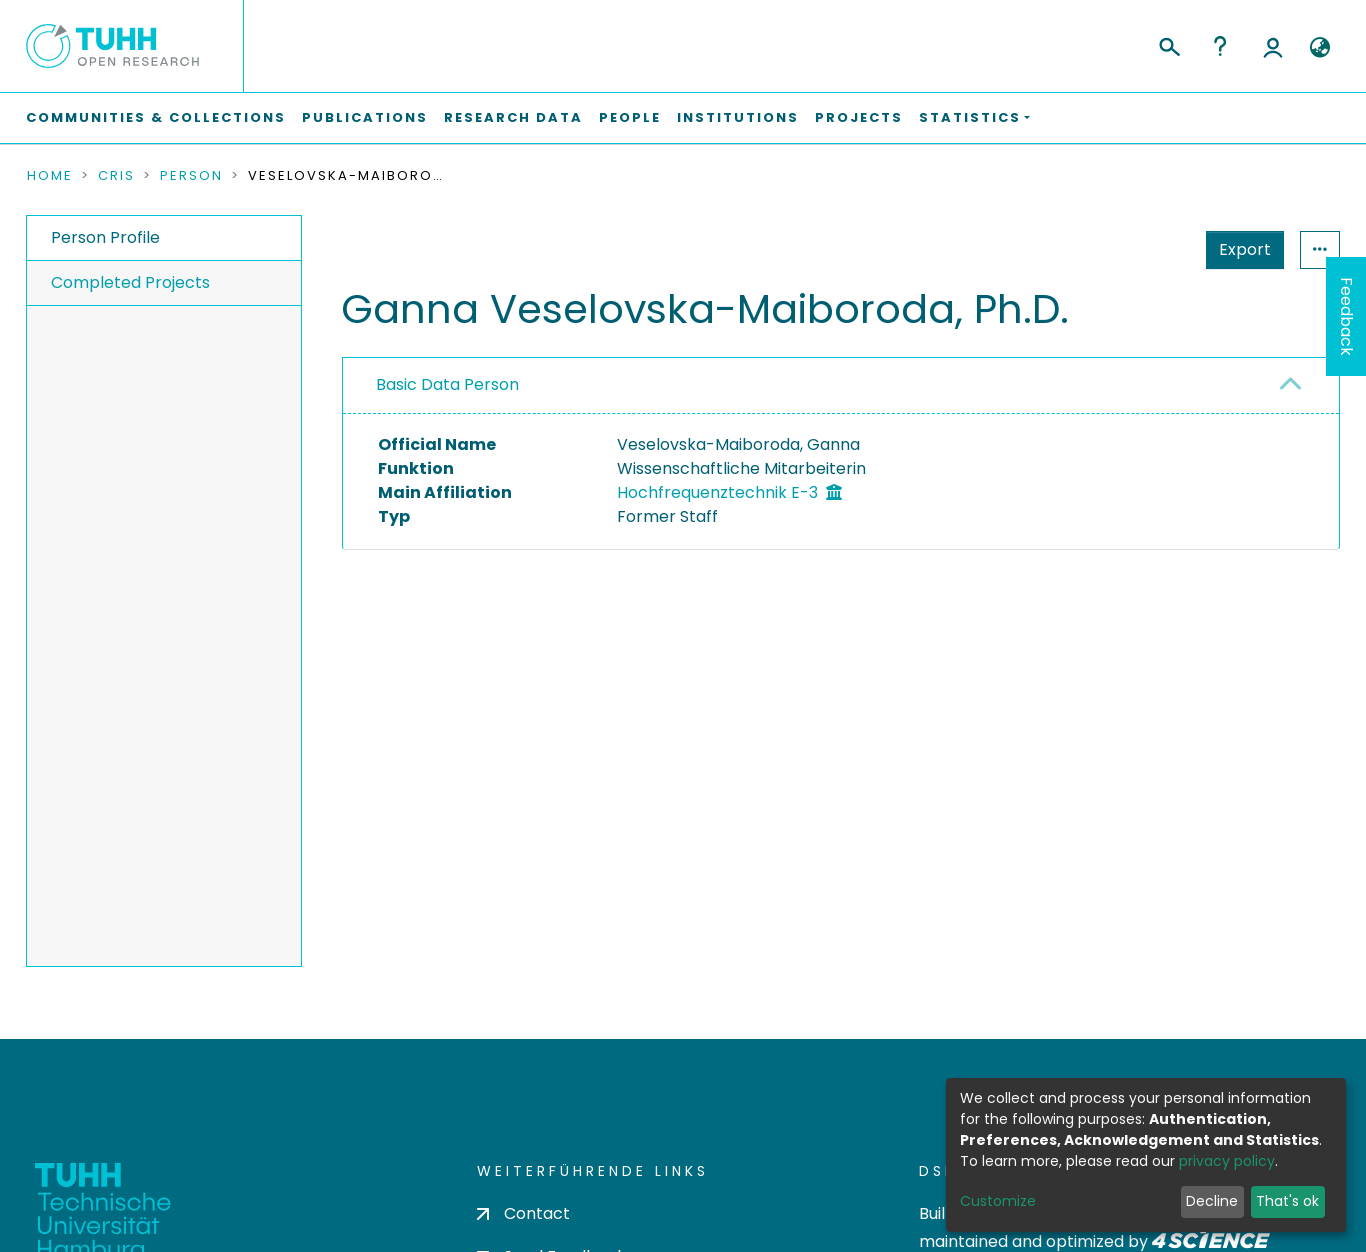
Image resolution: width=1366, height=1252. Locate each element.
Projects (859, 117)
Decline (1212, 1201)
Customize (998, 1201)
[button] (1319, 48)
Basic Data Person (447, 384)
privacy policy (1227, 1161)
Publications (365, 117)
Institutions (738, 117)
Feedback (1346, 316)
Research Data (513, 117)
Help (1220, 46)
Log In (1273, 46)
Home (50, 176)
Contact (523, 1213)
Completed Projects (130, 282)
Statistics (1239, 249)
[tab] (841, 386)
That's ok (1287, 1201)
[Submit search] (1168, 44)
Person (191, 176)
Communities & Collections (156, 117)
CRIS (116, 176)
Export (1147, 249)
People (630, 117)
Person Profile (105, 237)
